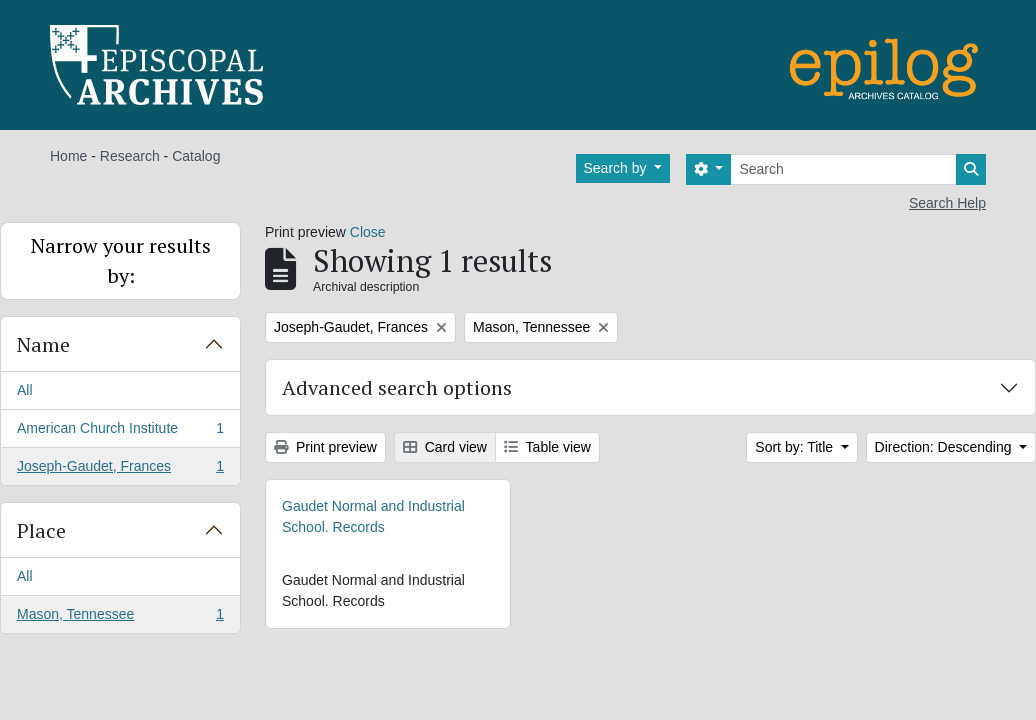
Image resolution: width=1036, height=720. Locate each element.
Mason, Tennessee (120, 618)
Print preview (325, 447)
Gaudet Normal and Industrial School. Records (373, 516)
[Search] (843, 169)
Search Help (947, 203)
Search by (617, 168)
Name (43, 344)
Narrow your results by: (121, 260)
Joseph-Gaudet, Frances (120, 470)
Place (41, 530)
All (25, 390)
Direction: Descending (945, 447)
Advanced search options (397, 387)
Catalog (196, 156)
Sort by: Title (796, 447)
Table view (547, 447)
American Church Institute (120, 432)
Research (130, 156)
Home (68, 156)
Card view (445, 447)
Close (368, 232)
